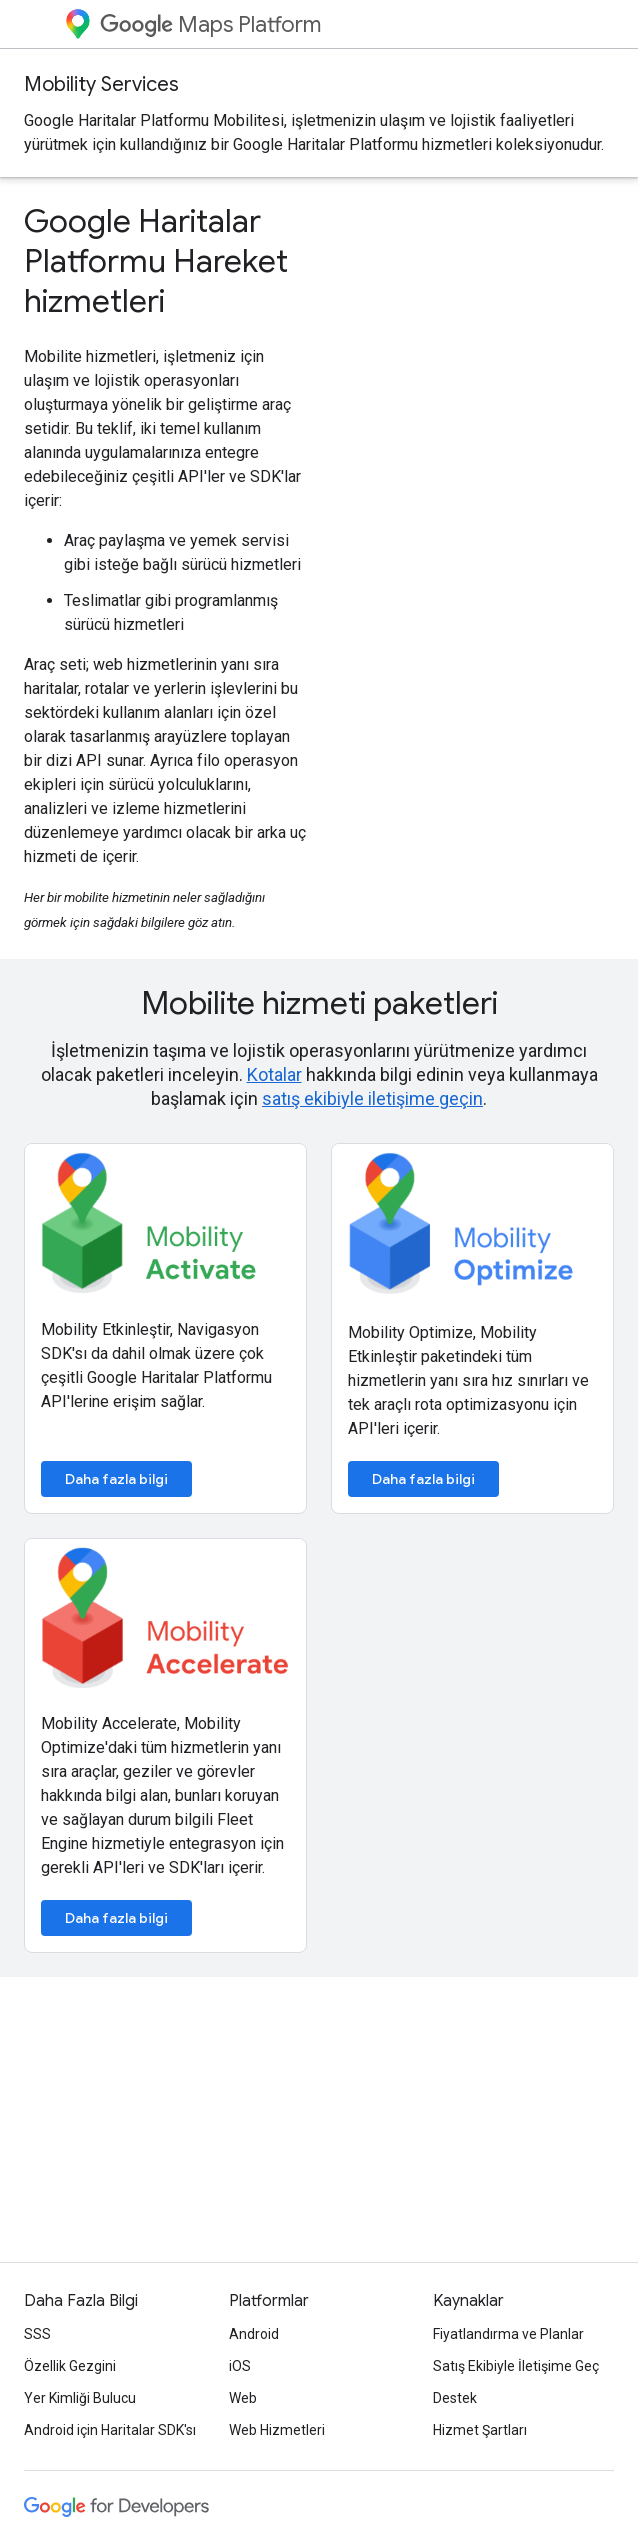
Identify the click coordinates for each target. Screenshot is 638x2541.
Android (254, 2334)
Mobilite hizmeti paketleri (319, 1003)
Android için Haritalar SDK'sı (110, 2430)
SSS (37, 2334)
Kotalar (274, 1074)
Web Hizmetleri (277, 2430)
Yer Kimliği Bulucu (80, 2398)
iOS (240, 2366)
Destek (455, 2398)
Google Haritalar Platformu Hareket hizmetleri (156, 261)
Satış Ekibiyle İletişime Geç (516, 2366)
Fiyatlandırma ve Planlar (508, 2334)
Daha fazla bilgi (116, 1479)
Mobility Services (101, 84)
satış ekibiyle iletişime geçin (372, 1098)
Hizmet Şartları (480, 2430)
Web (243, 2398)
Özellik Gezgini (70, 2366)
